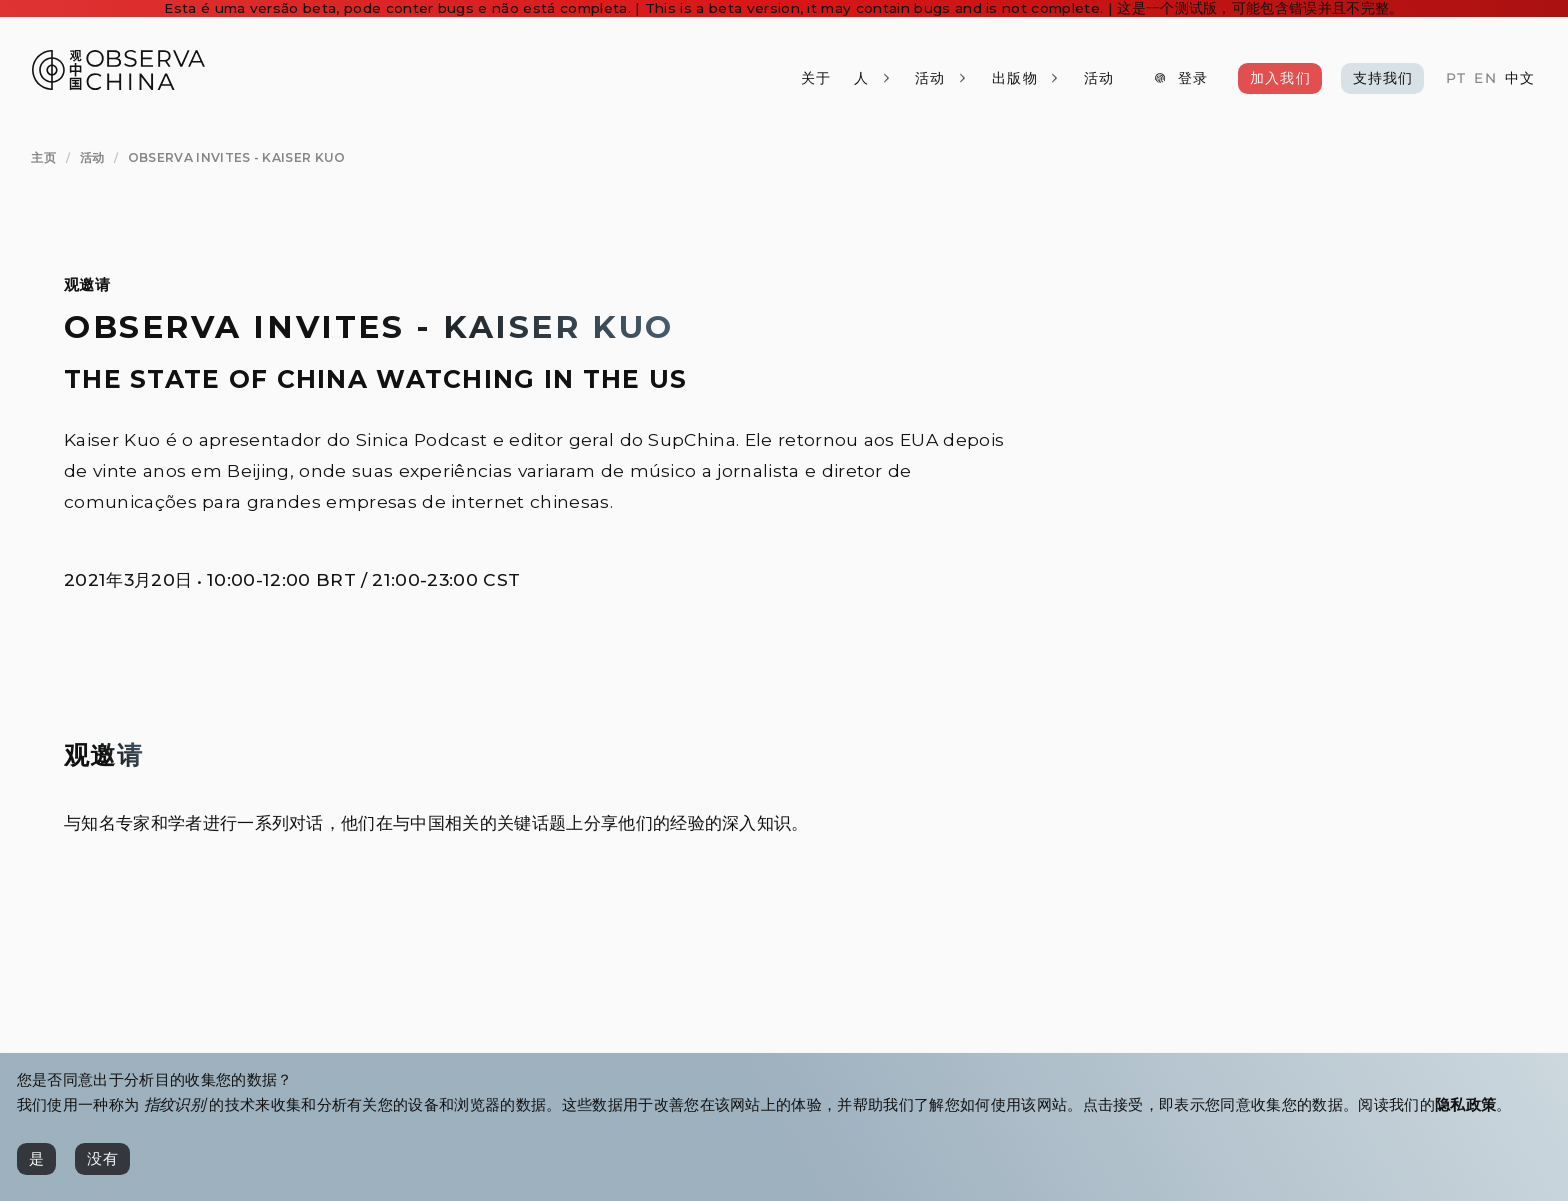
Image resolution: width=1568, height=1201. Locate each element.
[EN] (1485, 79)
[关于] (815, 78)
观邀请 (87, 284)
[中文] (1520, 79)
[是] (36, 1159)
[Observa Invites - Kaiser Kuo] (237, 158)
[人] (872, 78)
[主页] (43, 158)
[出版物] (1026, 78)
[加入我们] (1280, 78)
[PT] (1456, 79)
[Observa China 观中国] (118, 84)
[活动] (1099, 78)
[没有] (102, 1159)
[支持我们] (1383, 78)
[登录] (1180, 78)
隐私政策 (1465, 1104)
